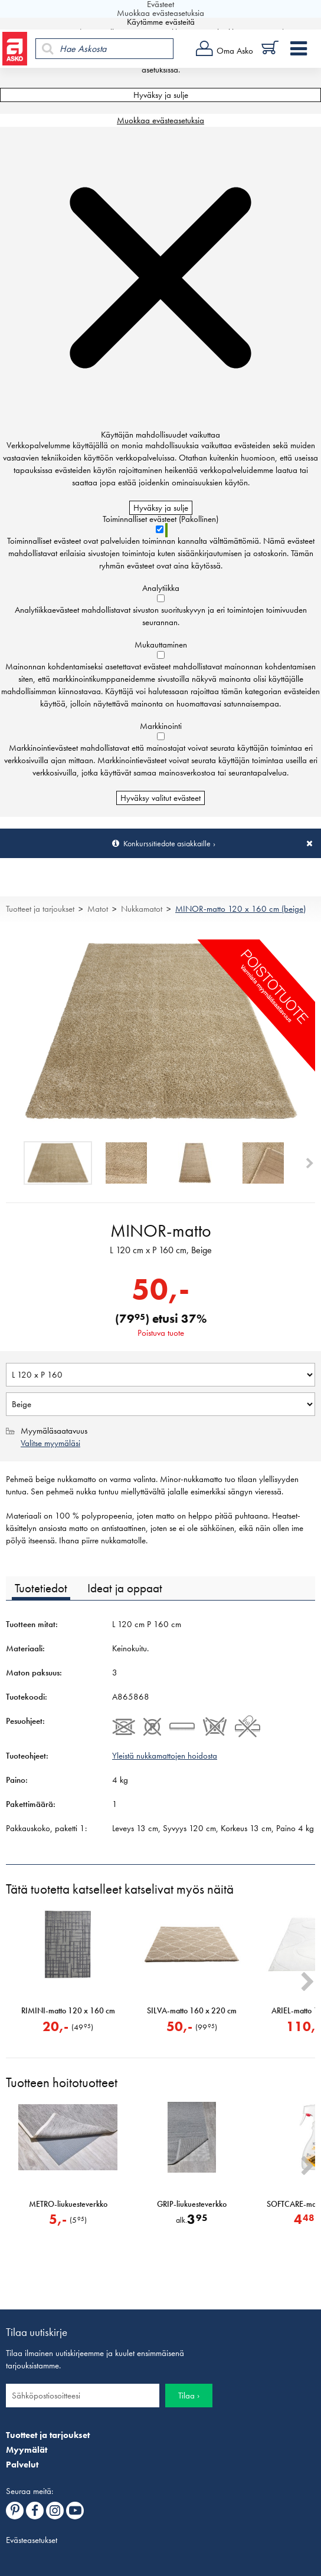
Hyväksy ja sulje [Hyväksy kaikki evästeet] (160, 95)
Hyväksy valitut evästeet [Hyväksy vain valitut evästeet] (160, 798)
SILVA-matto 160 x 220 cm (192, 2011)
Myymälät (26, 2450)
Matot (97, 909)
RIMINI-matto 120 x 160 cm (68, 2011)
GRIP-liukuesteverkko (192, 2204)
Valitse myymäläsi (50, 1443)
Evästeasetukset (31, 2540)
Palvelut (22, 2464)
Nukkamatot (141, 909)
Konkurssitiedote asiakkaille (167, 843)
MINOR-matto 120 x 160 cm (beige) (240, 909)
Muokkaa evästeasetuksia (160, 120)
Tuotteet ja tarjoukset (40, 909)
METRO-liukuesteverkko (68, 2204)
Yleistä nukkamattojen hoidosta (164, 1756)
